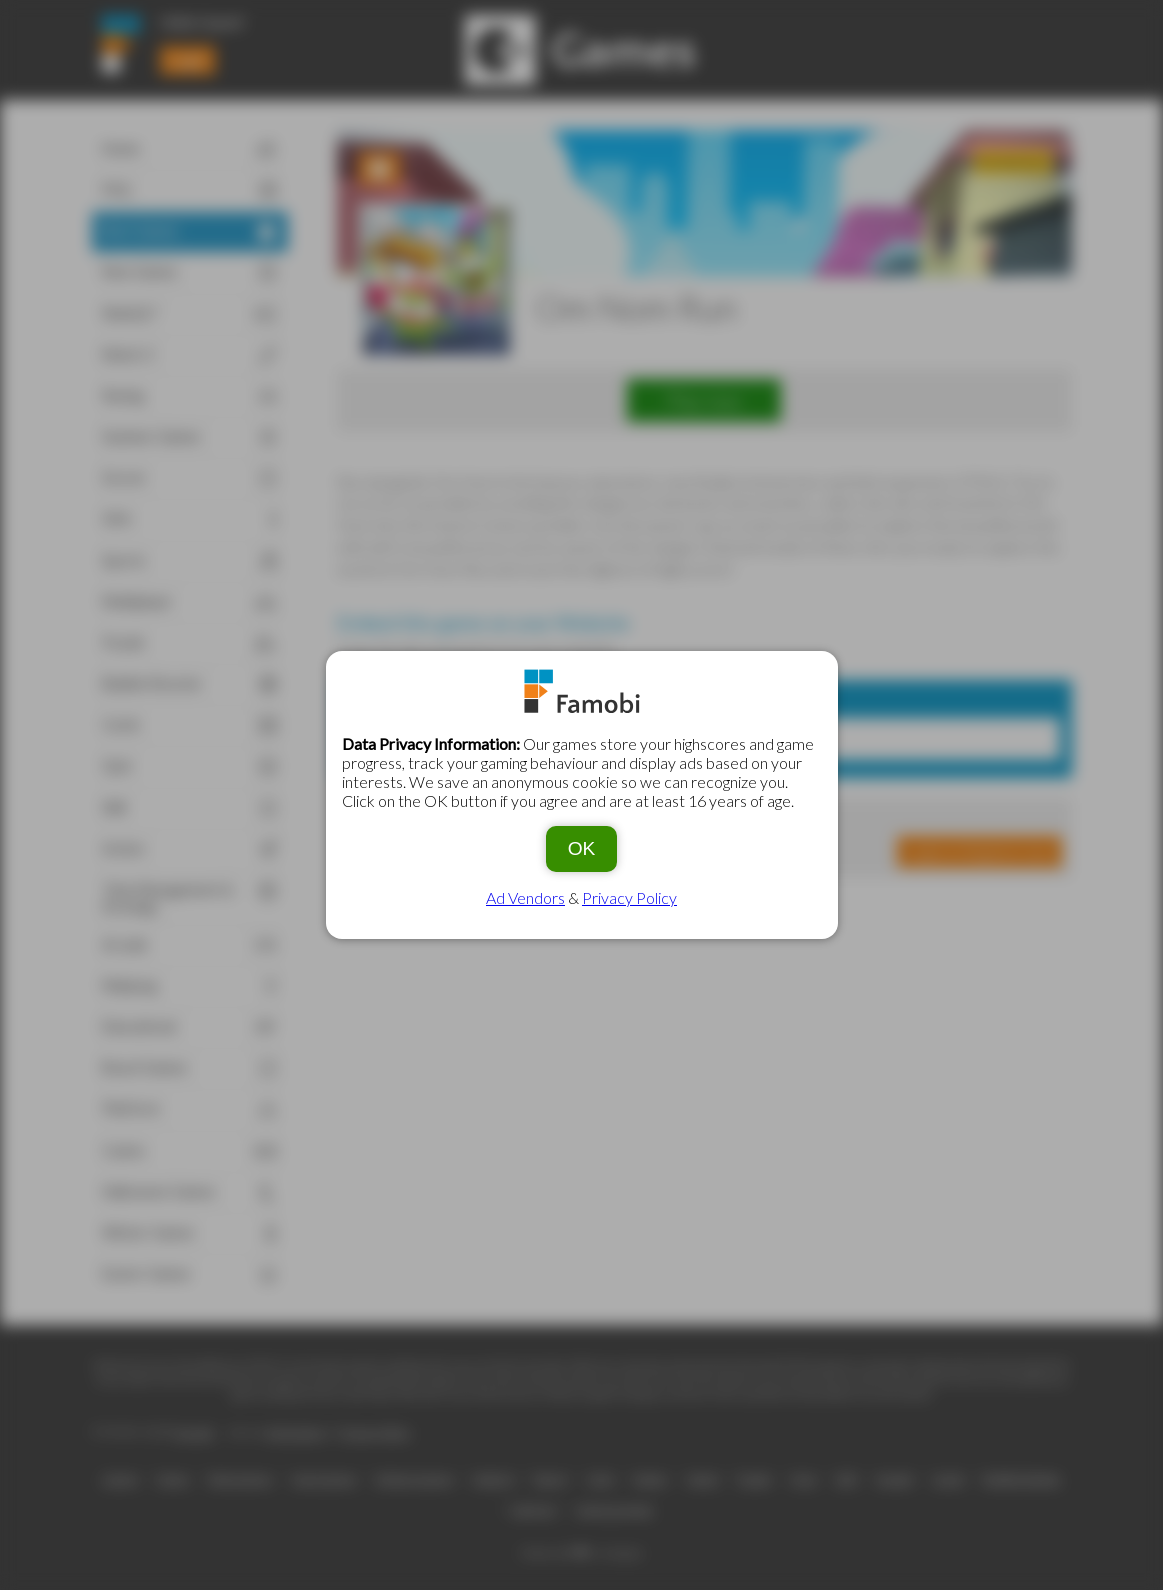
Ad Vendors (525, 897)
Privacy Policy (629, 897)
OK (582, 848)
